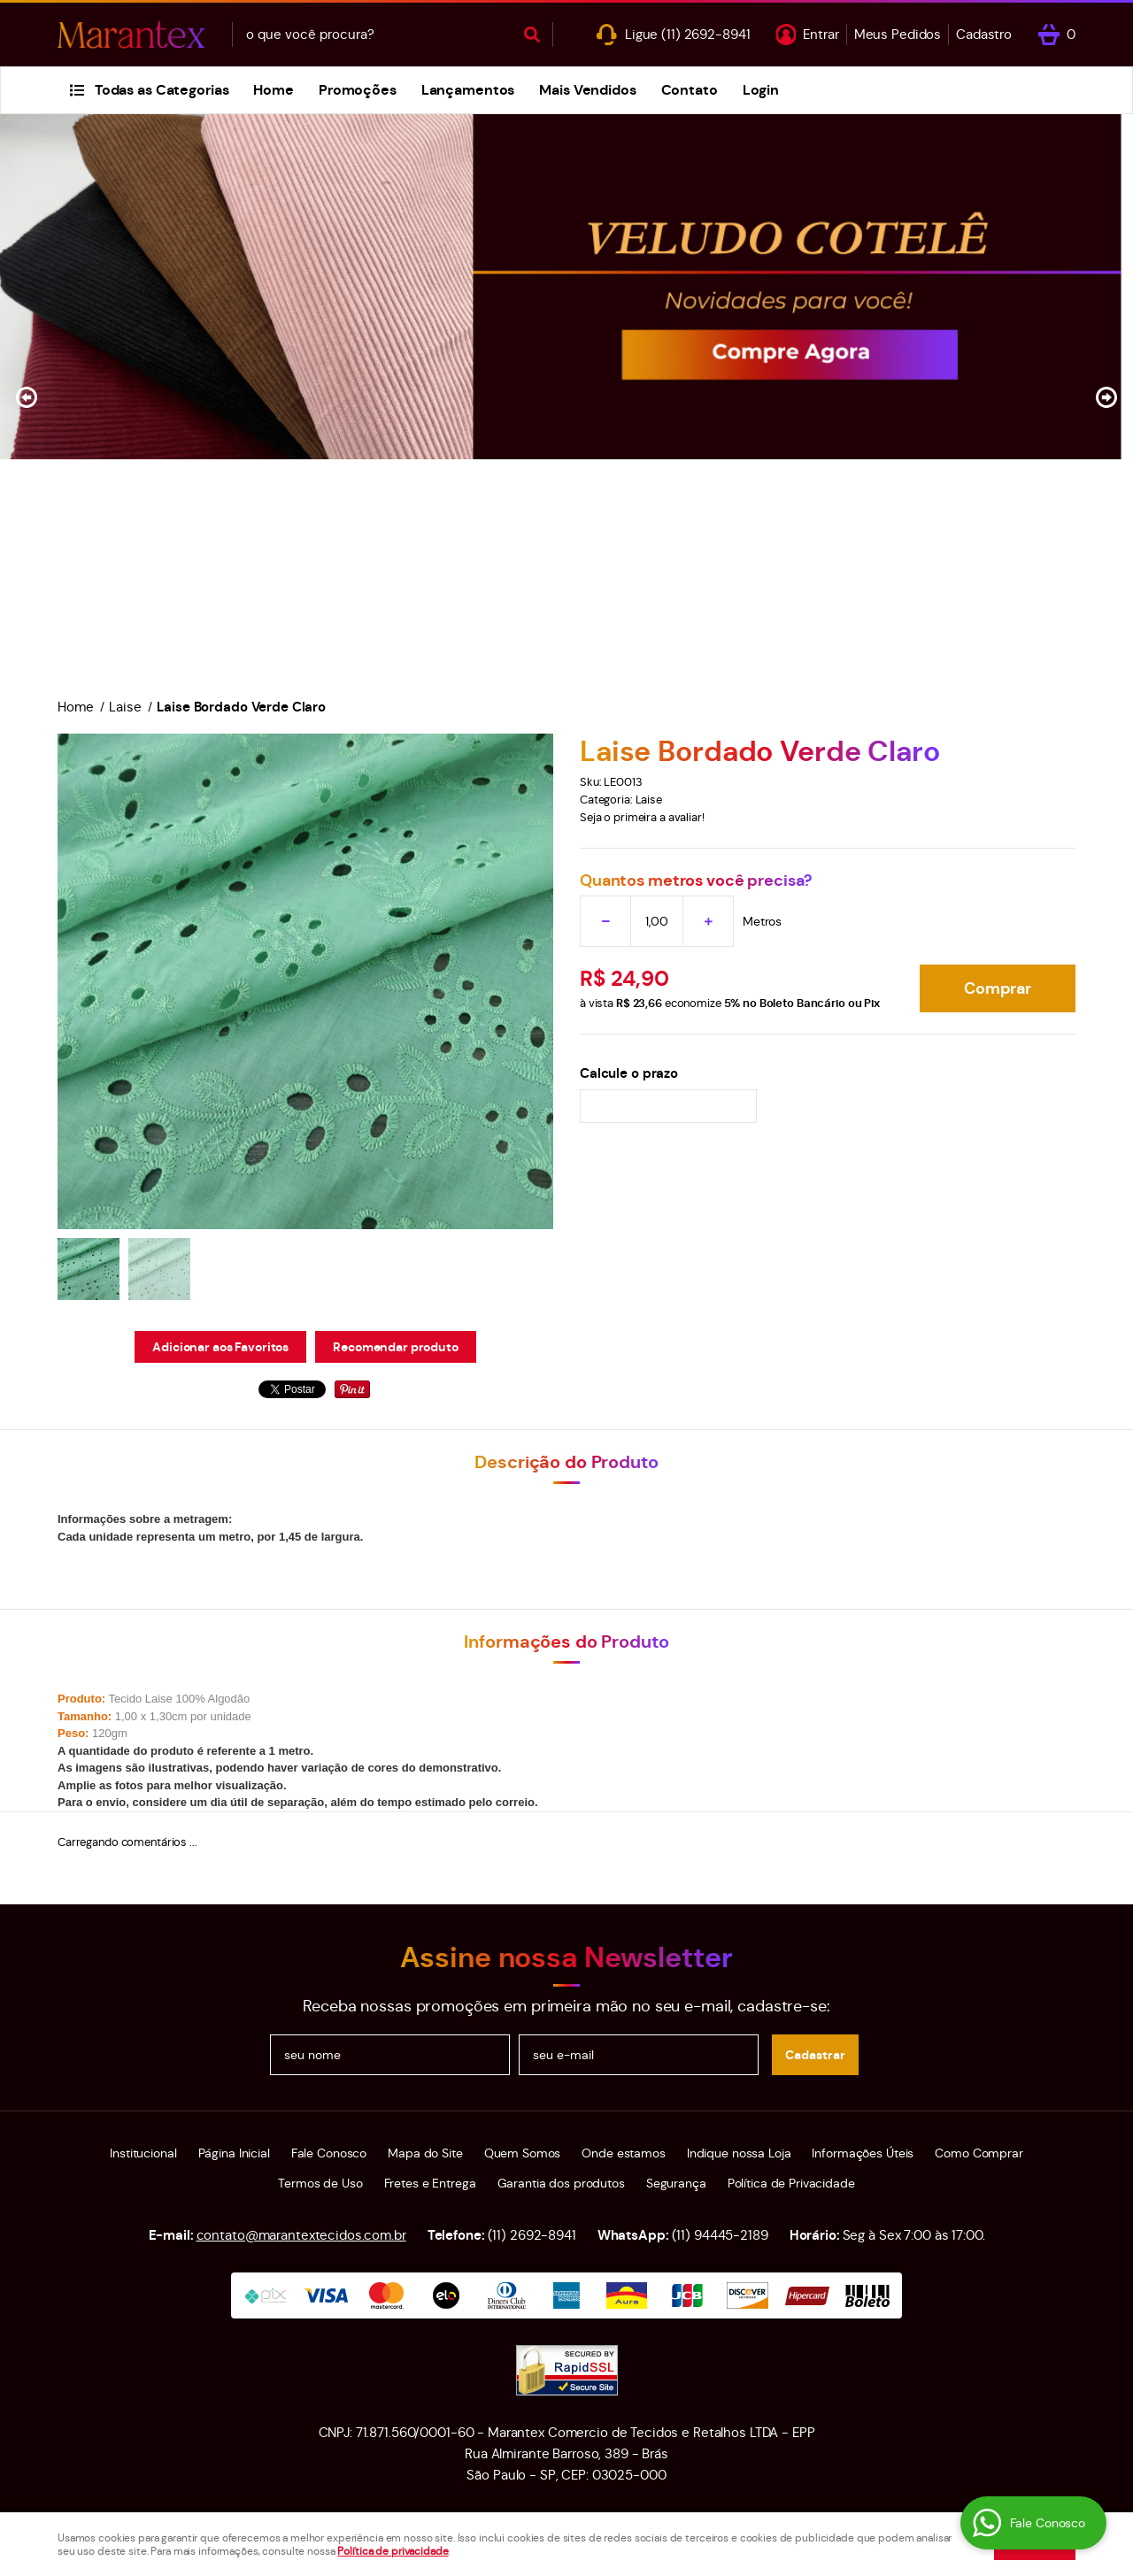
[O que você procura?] (532, 34)
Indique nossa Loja (739, 2153)
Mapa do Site (425, 2153)
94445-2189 (720, 2234)
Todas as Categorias (162, 90)
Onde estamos (623, 2153)
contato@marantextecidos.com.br (301, 2234)
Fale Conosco (328, 2153)
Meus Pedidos (897, 34)
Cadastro (984, 34)
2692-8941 (705, 34)
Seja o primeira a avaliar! (642, 817)
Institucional (143, 2153)
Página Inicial (234, 2153)
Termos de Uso (320, 2183)
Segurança (676, 2183)
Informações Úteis (862, 2153)
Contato (689, 90)
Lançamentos (468, 90)
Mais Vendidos (587, 90)
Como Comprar (978, 2153)
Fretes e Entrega (430, 2183)
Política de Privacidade (791, 2183)
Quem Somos (522, 2153)
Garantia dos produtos (561, 2183)
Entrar (820, 34)
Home (273, 90)
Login (761, 90)
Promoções (358, 90)
